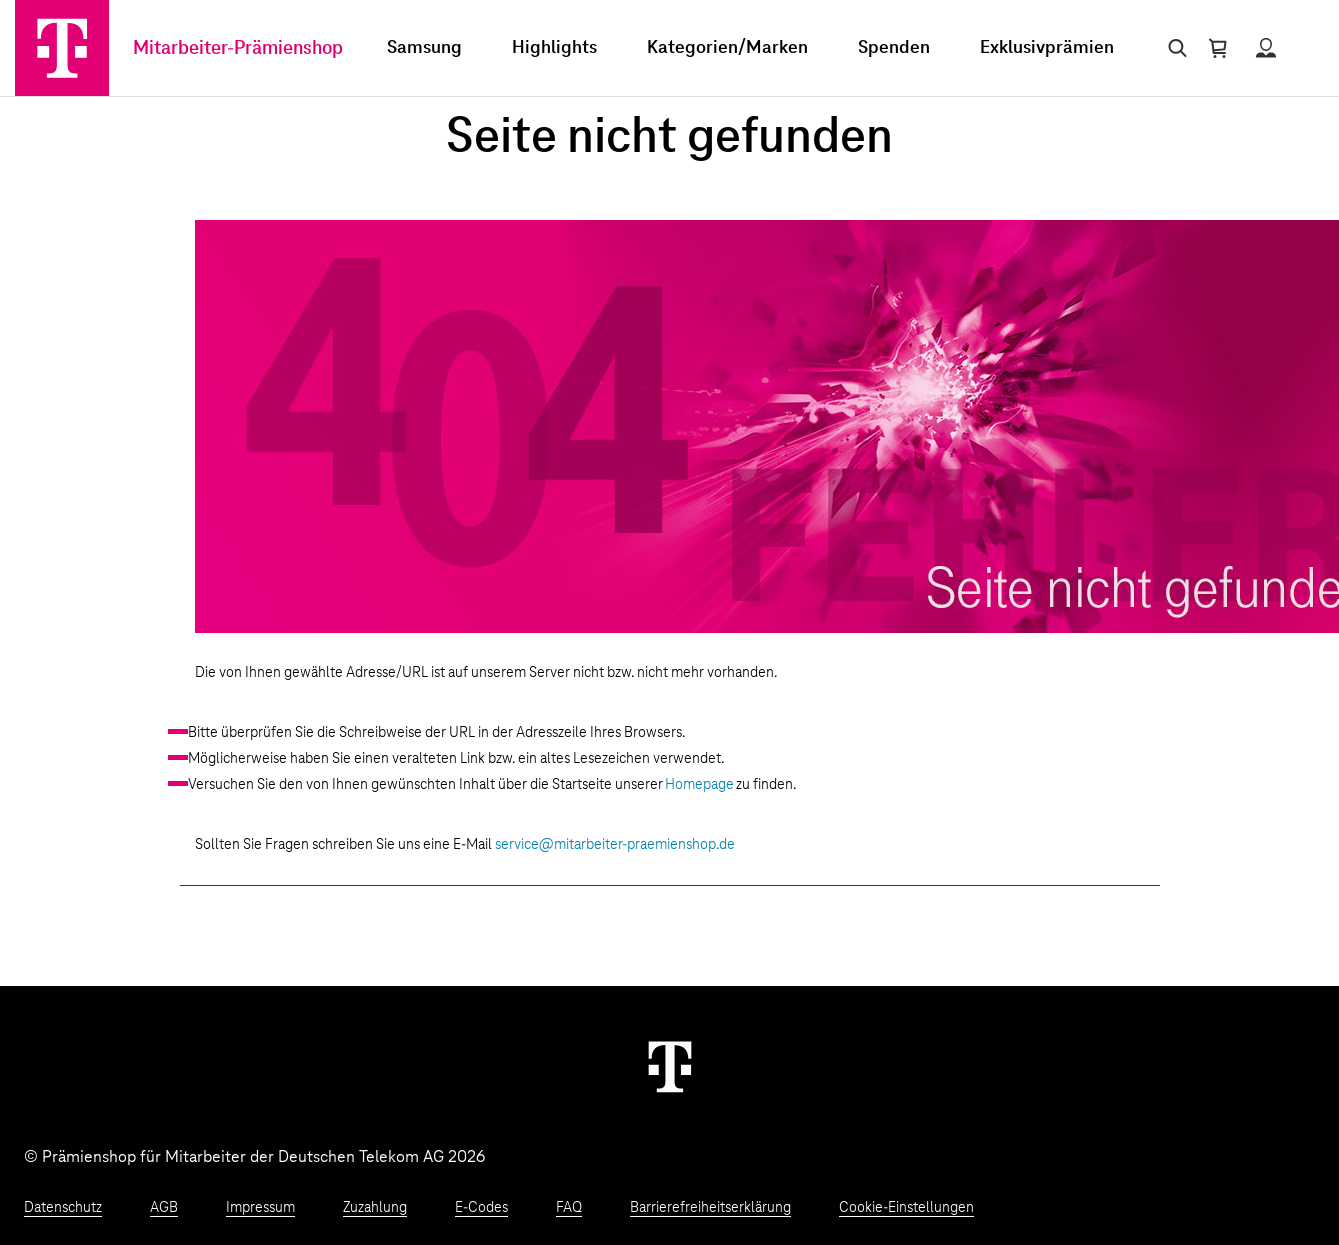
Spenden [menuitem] (894, 48)
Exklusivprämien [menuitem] (1047, 48)
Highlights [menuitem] (554, 48)
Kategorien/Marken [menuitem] (727, 48)
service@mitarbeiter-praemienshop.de (615, 845)
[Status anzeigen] (1266, 48)
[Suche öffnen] (1173, 48)
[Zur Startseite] (62, 48)
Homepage (699, 785)
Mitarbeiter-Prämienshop (238, 48)
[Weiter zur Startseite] (670, 1066)
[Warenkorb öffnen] (1218, 48)
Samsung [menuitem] (424, 48)
